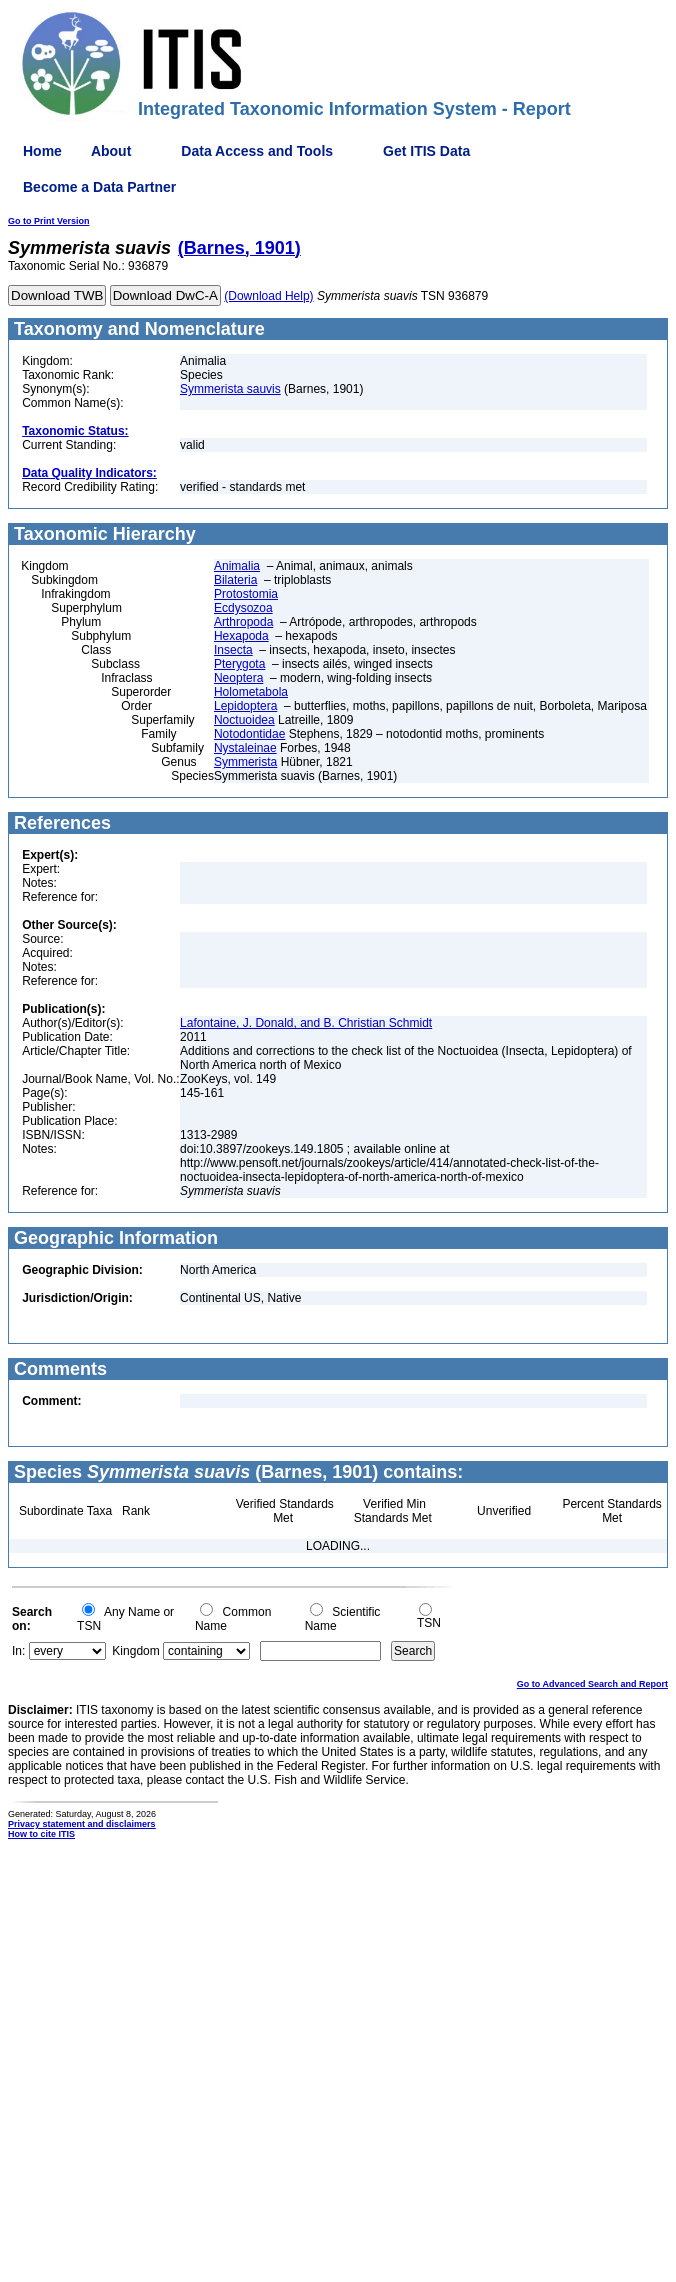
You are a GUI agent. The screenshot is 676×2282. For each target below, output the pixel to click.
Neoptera (238, 678)
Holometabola (251, 692)
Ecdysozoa (243, 608)
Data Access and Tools (257, 151)
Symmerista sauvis (230, 389)
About (111, 151)
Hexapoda (241, 636)
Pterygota (239, 664)
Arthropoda (243, 622)
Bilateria (235, 580)
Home (42, 151)
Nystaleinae (245, 748)
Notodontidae (249, 734)
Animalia (237, 566)
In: (18, 1651)
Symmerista (245, 762)
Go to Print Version (49, 221)
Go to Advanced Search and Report (592, 1684)
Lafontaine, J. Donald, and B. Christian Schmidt (306, 1023)
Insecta (233, 650)
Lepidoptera (245, 706)
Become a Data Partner (99, 187)
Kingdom (135, 1651)
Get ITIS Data (426, 151)
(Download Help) (268, 296)
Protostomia (246, 594)
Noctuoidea (244, 720)
